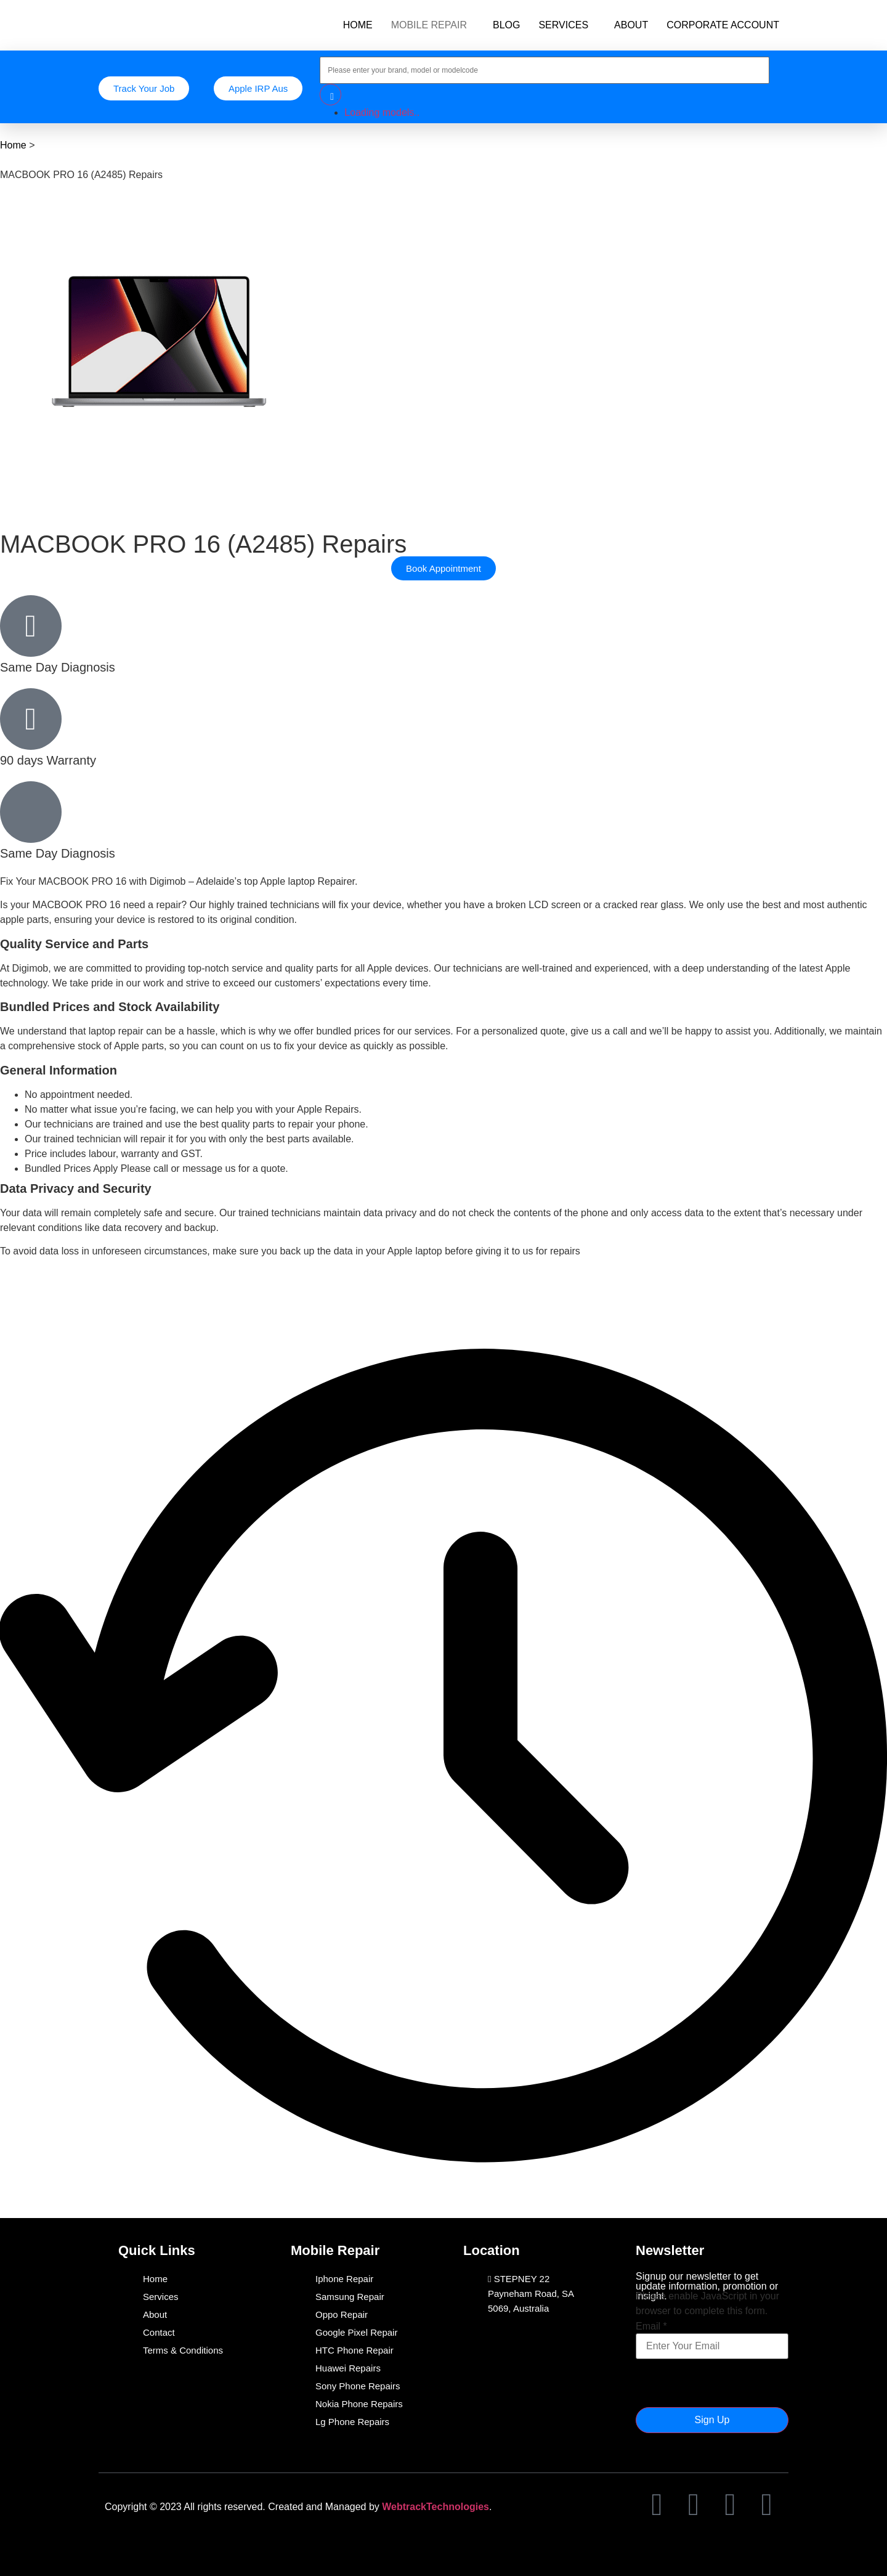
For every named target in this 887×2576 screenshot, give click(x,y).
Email (651, 2326)
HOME (358, 25)
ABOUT (631, 25)
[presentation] (729, 2383)
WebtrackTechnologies (435, 2506)
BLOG (506, 25)
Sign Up (712, 2420)
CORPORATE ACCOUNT (722, 25)
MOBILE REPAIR (429, 25)
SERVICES (563, 25)
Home (13, 145)
